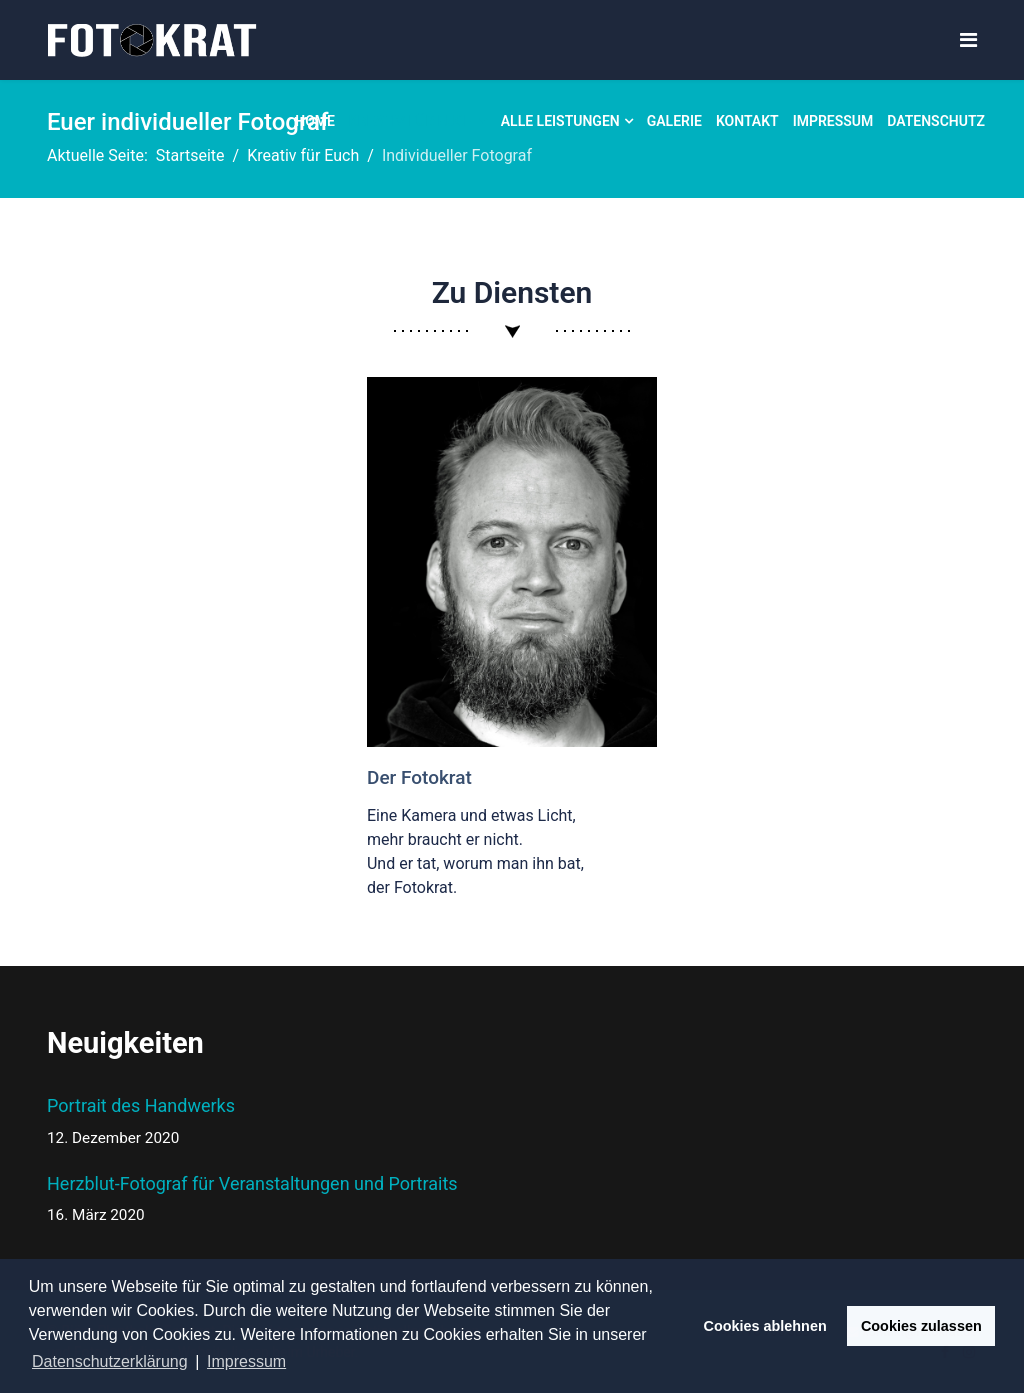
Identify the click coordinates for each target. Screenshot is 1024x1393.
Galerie (674, 121)
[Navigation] (968, 40)
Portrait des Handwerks (252, 1122)
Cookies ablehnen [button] (765, 1326)
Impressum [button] (246, 1361)
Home (315, 121)
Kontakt (747, 121)
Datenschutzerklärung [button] (110, 1361)
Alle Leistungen (560, 121)
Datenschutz (936, 121)
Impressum (833, 121)
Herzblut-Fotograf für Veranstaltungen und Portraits (252, 1200)
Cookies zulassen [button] (921, 1326)
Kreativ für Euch (411, 121)
